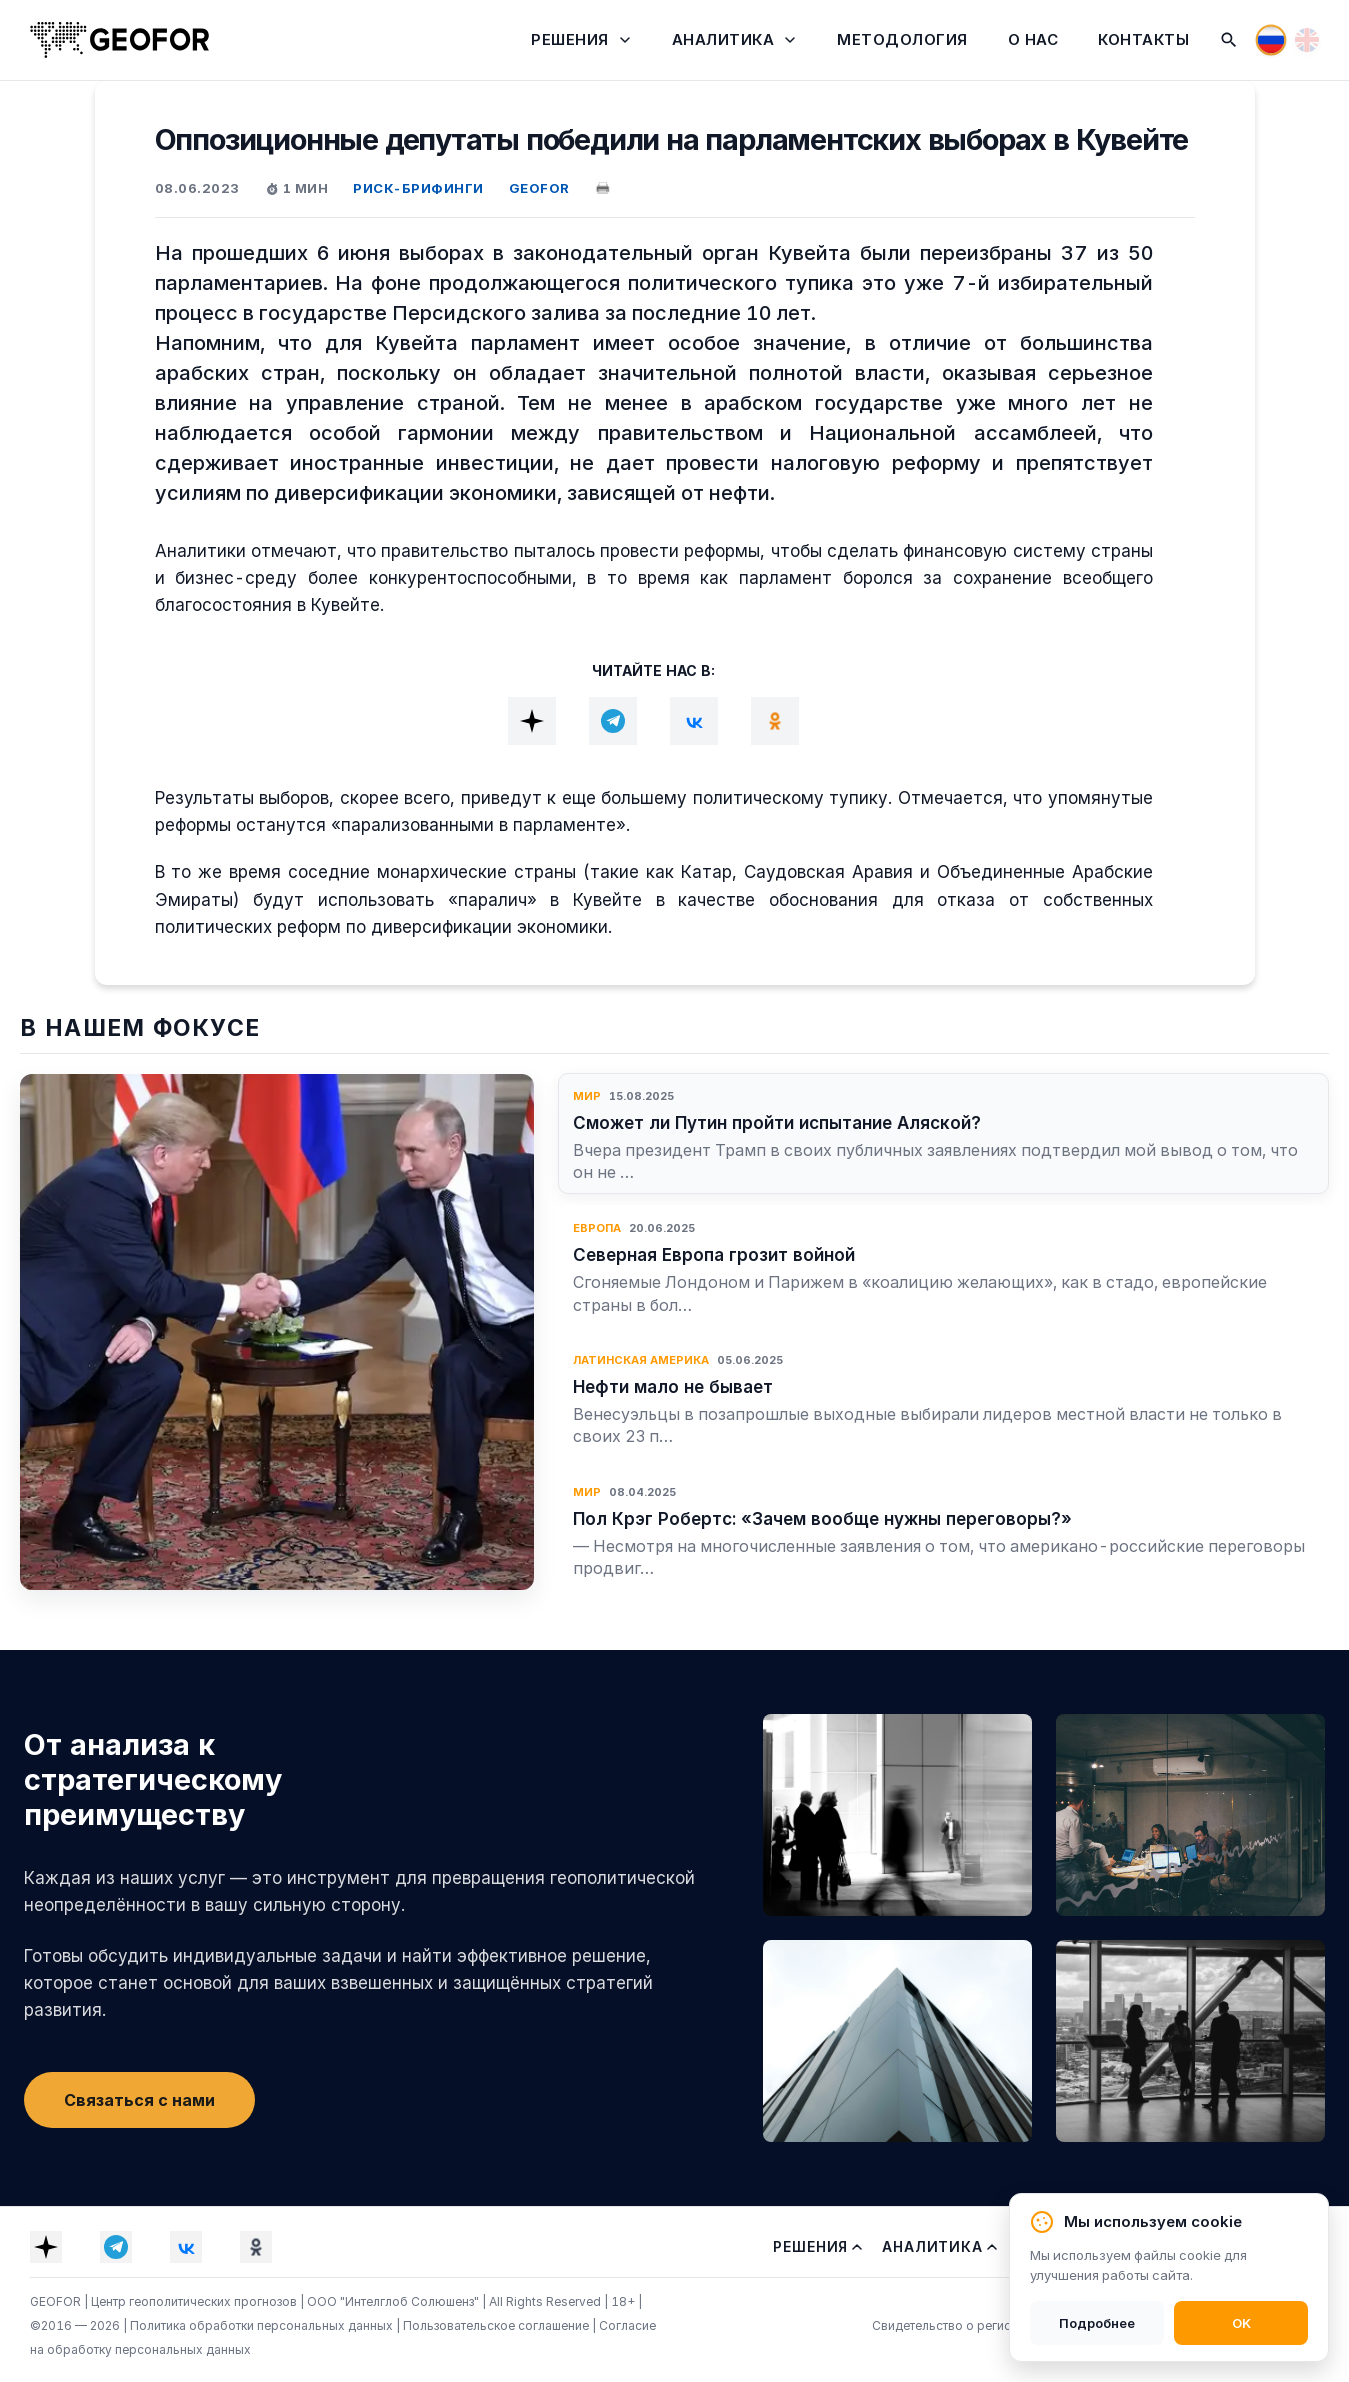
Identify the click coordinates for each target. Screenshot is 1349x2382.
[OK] (775, 721)
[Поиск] (1229, 40)
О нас (1033, 39)
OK (1241, 2323)
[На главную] (120, 40)
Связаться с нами (139, 2100)
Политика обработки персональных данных (263, 2325)
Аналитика (723, 39)
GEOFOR (539, 188)
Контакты (1143, 39)
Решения (570, 39)
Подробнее (1097, 2323)
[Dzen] (532, 721)
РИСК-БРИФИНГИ (418, 188)
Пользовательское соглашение (497, 2325)
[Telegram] (613, 721)
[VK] (694, 721)
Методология (902, 39)
